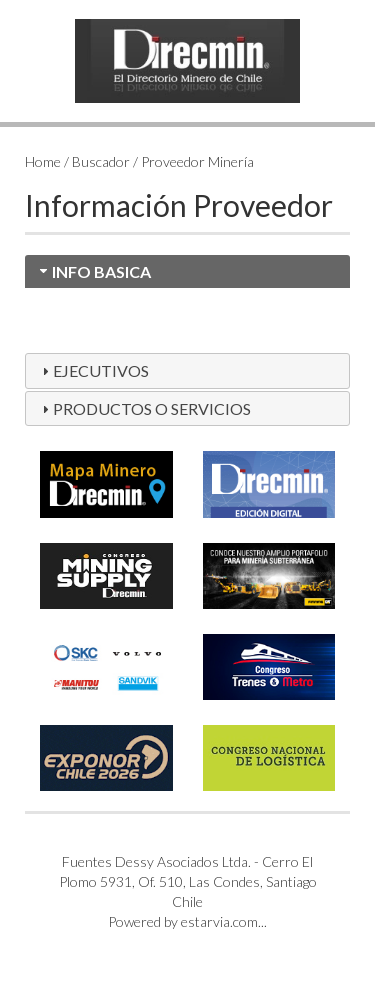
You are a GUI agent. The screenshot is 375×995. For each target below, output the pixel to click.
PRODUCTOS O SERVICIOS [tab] (144, 408)
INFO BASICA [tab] (93, 271)
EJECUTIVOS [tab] (93, 370)
